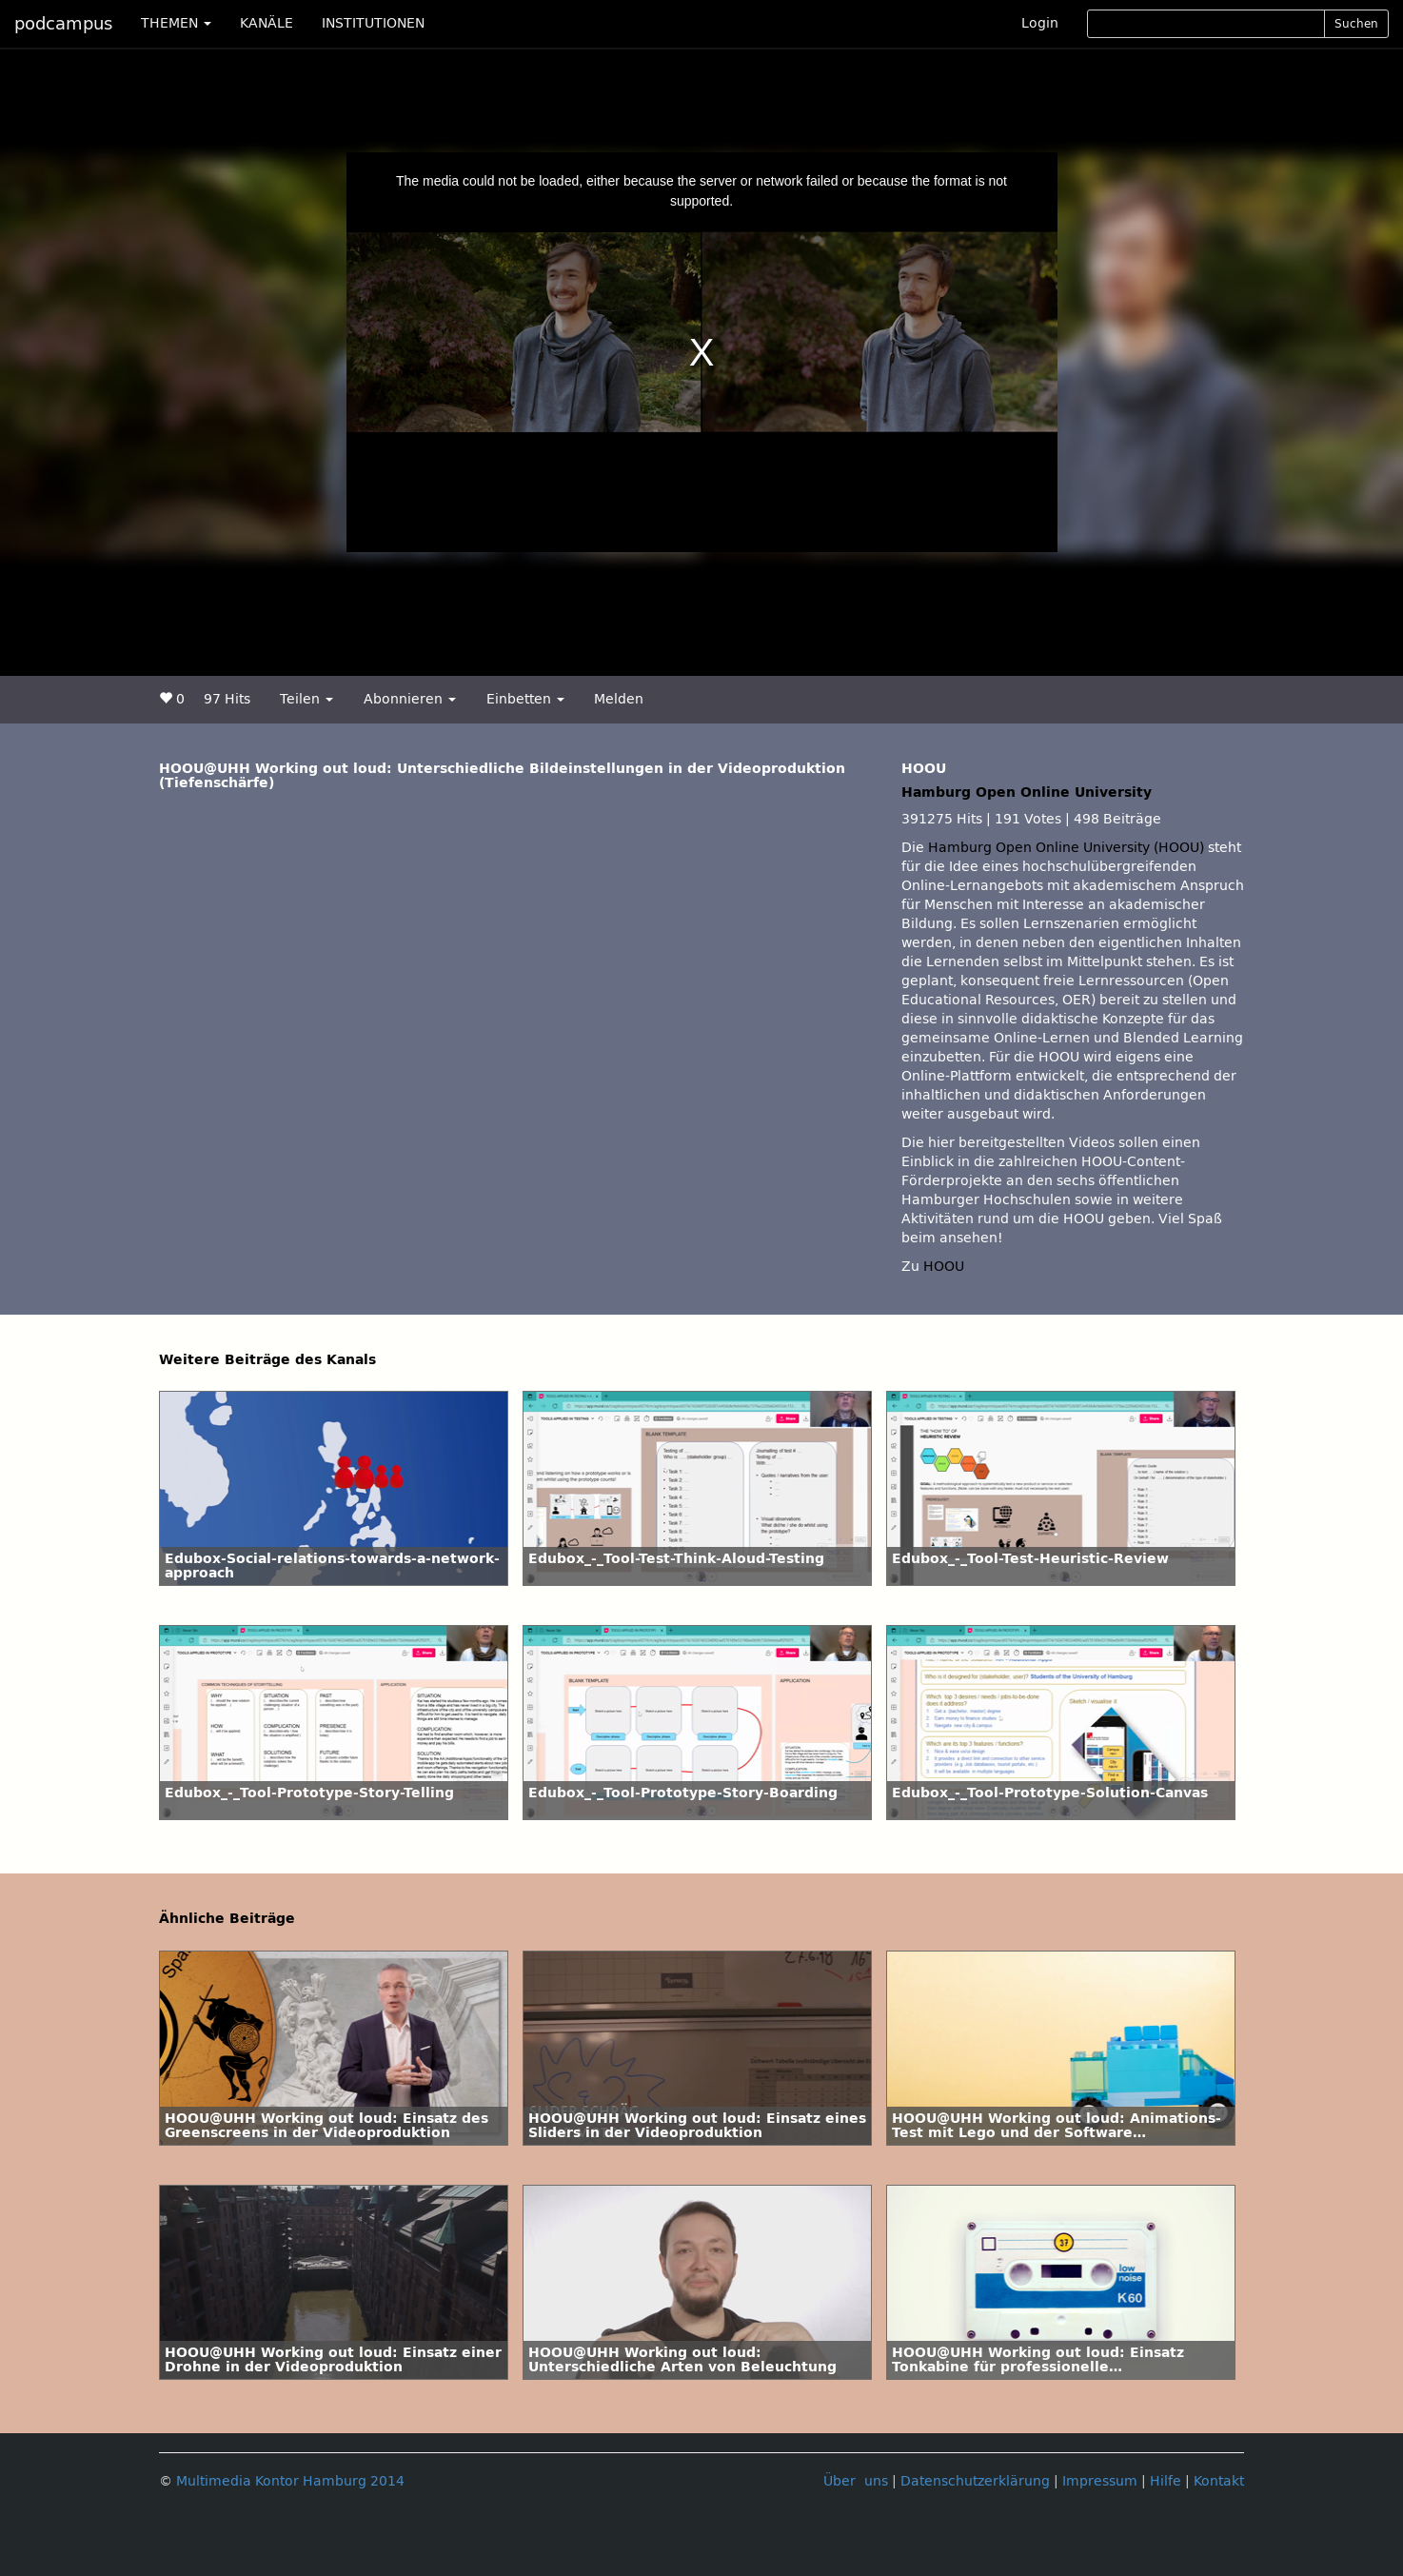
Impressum (1099, 2481)
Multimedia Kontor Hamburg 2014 (290, 2481)
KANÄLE (266, 23)
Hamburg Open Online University (1026, 792)
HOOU (943, 1266)
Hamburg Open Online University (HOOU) (1066, 848)
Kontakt (1219, 2481)
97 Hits (227, 699)
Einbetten (525, 699)
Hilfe (1165, 2481)
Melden (618, 699)
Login (1039, 23)
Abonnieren (410, 699)
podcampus (63, 23)
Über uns (855, 2481)
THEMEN (176, 23)
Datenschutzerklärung (975, 2481)
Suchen (1356, 23)
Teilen (306, 699)
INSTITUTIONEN (373, 23)
